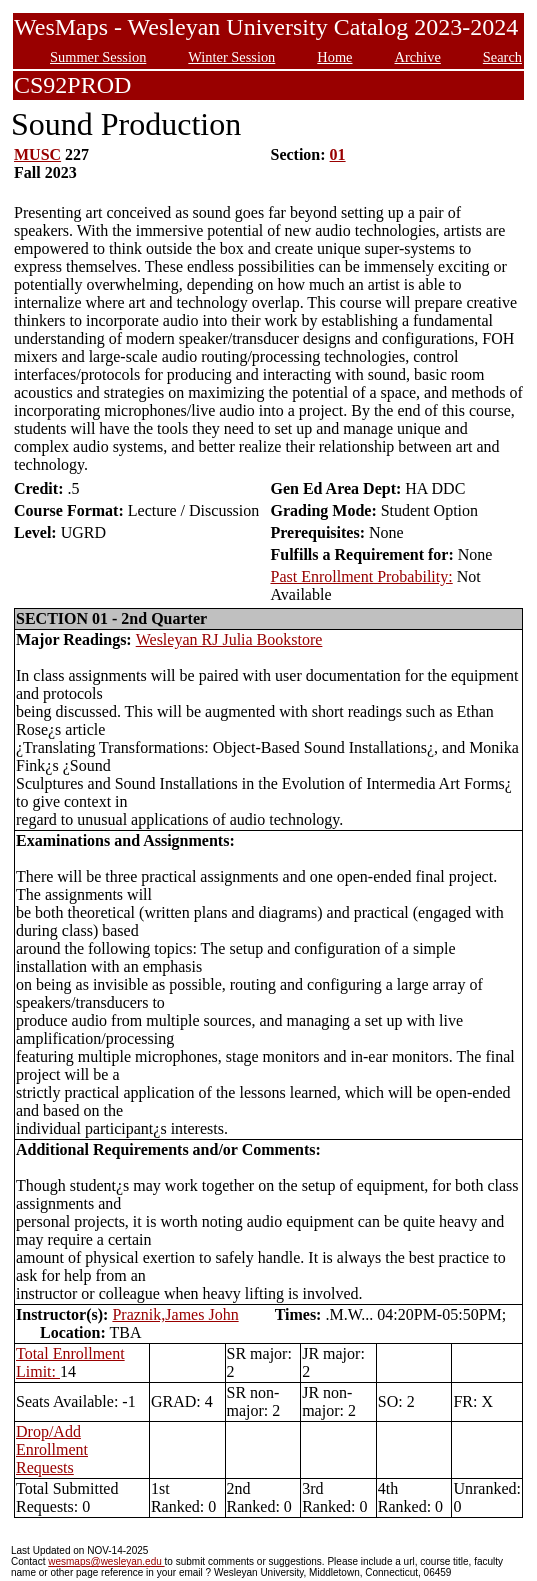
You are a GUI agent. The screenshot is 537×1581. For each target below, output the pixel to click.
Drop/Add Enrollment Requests (52, 1449)
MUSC (37, 154)
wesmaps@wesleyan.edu (106, 1561)
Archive (417, 57)
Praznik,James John (175, 1314)
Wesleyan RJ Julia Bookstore (229, 639)
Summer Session (98, 57)
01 (338, 154)
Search (502, 57)
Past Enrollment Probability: (361, 576)
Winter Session (231, 57)
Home (334, 57)
